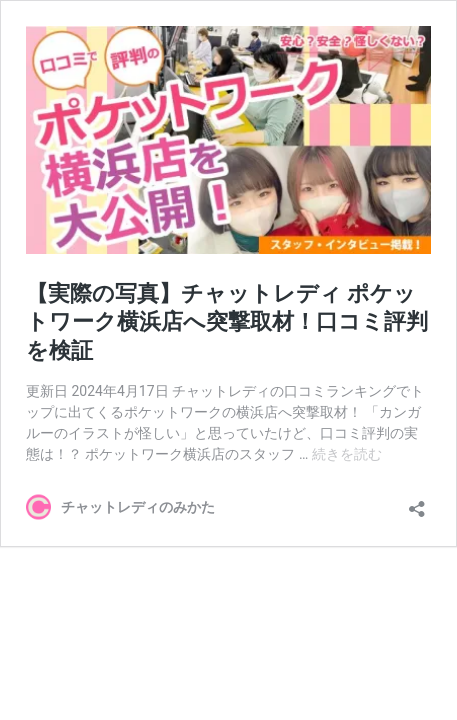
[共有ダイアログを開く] (417, 502)
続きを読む (347, 454)
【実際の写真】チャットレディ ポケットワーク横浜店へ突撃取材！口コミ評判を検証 (227, 322)
